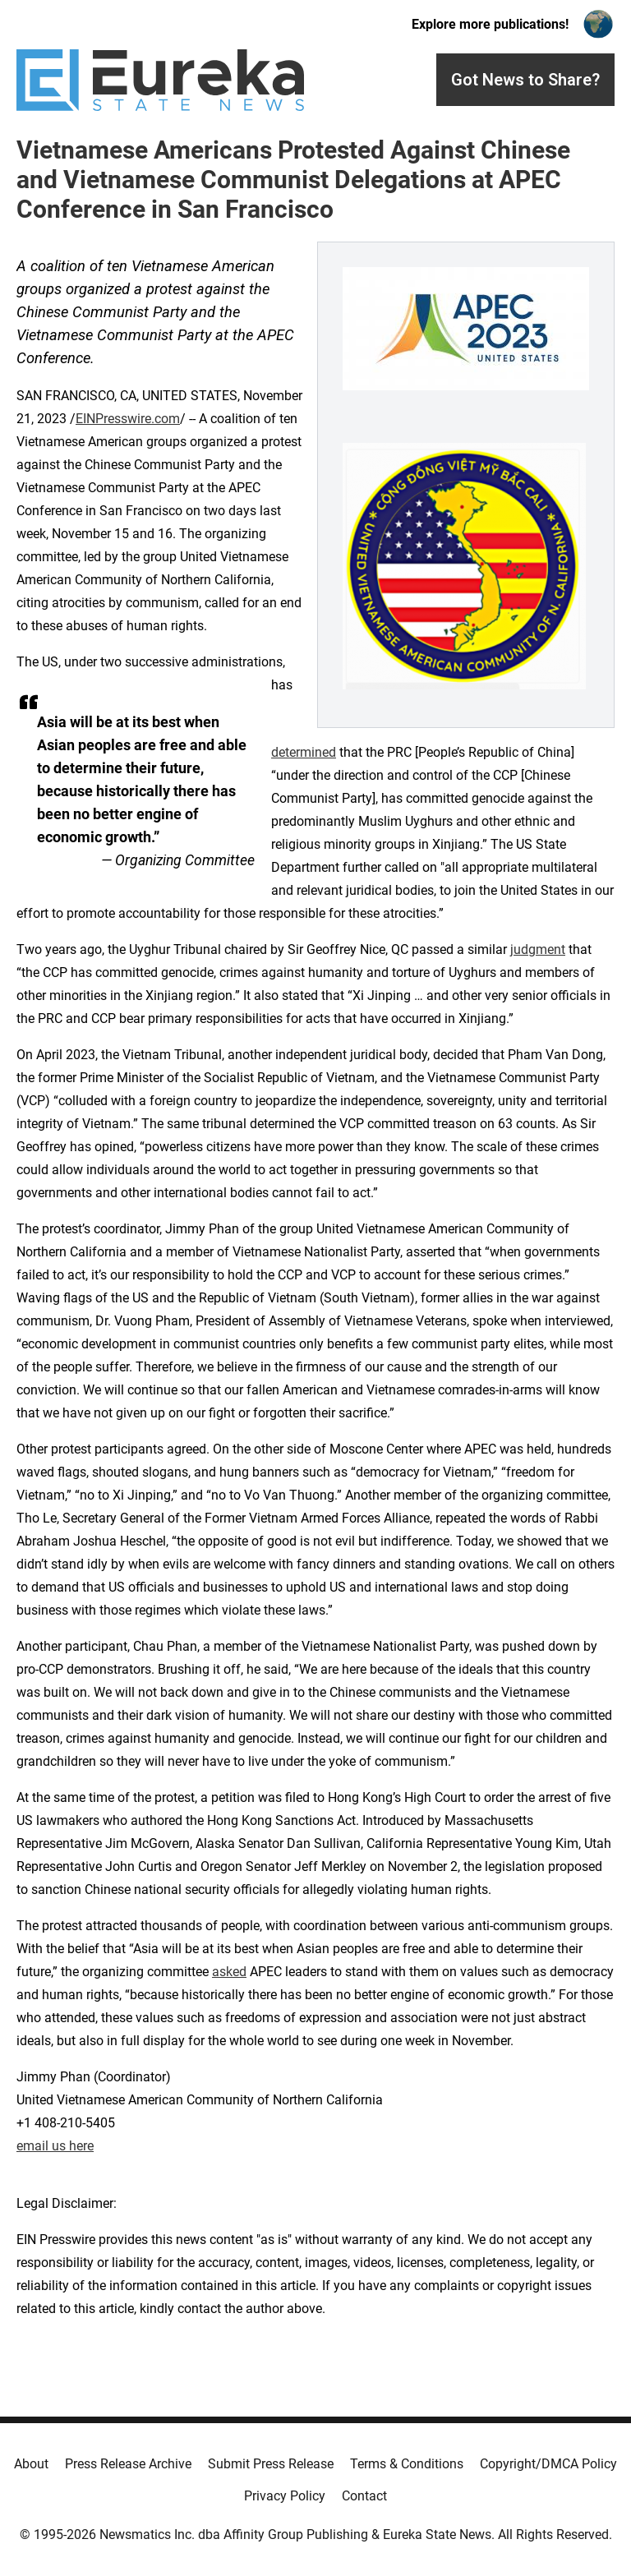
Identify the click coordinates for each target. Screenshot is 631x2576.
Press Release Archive (128, 2464)
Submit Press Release (271, 2464)
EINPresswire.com (128, 418)
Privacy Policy (284, 2496)
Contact (364, 2496)
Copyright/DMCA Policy (548, 2464)
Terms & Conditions (406, 2464)
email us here (55, 2146)
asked (229, 1971)
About (31, 2464)
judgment (537, 949)
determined (303, 752)
